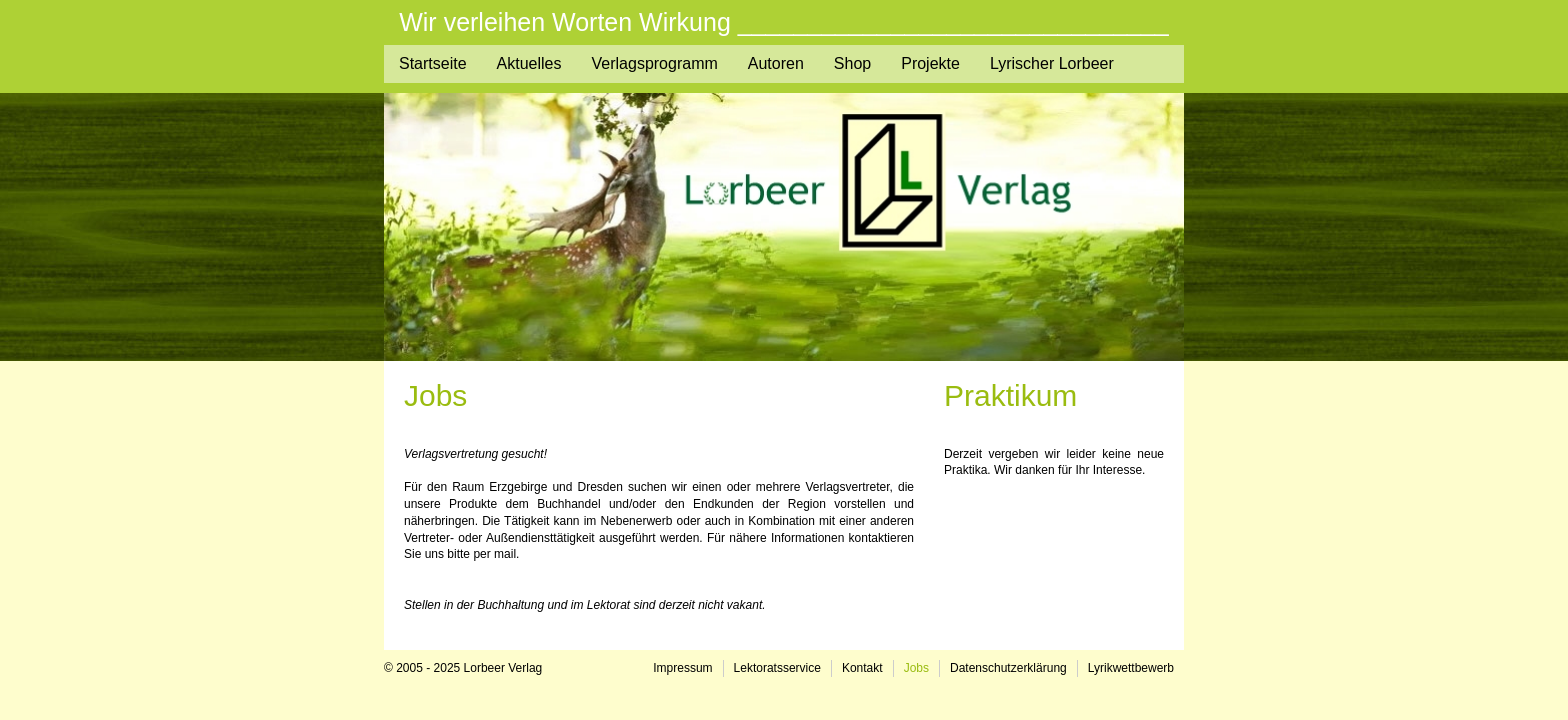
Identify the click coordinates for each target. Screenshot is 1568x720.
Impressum (682, 668)
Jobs (916, 668)
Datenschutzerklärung (1008, 668)
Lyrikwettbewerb (1131, 668)
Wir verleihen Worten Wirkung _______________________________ (784, 22)
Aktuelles (529, 63)
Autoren (776, 63)
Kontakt (862, 668)
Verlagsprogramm (655, 63)
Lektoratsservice (777, 668)
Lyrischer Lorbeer (1052, 63)
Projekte (930, 63)
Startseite (433, 63)
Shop (852, 63)
